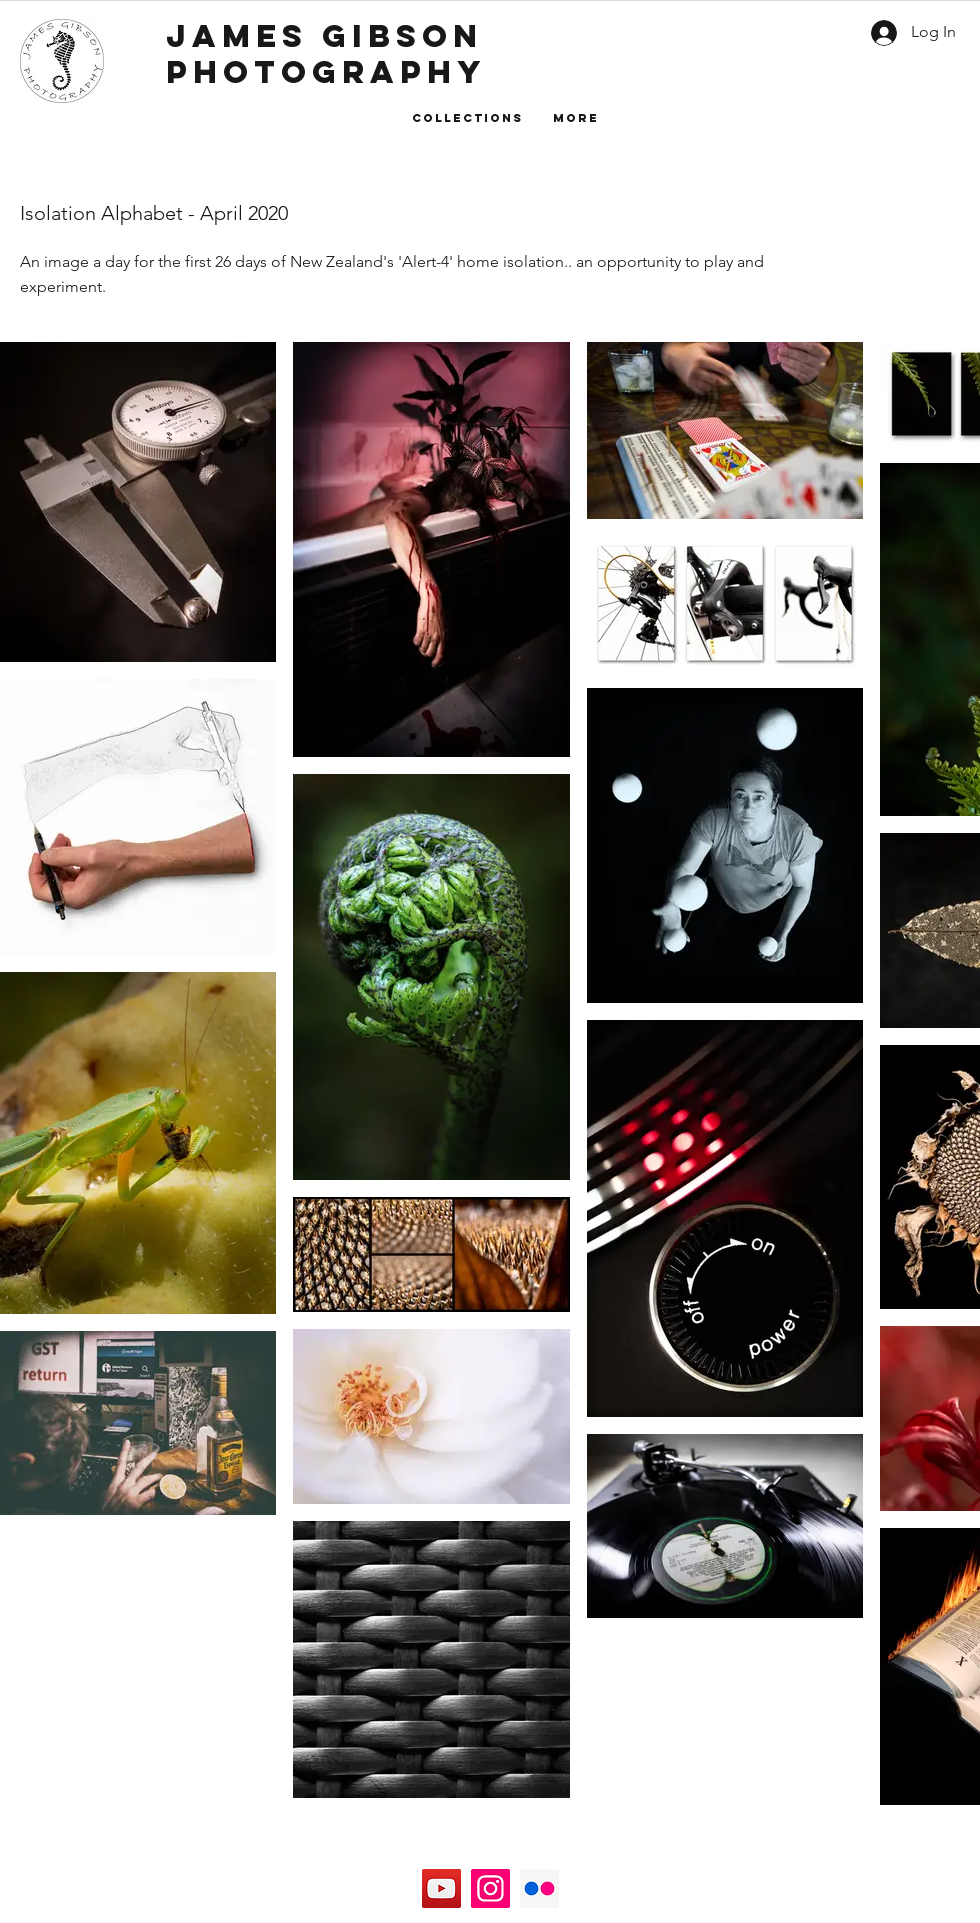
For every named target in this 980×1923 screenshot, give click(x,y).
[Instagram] (490, 1888)
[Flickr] (539, 1888)
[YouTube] (441, 1888)
